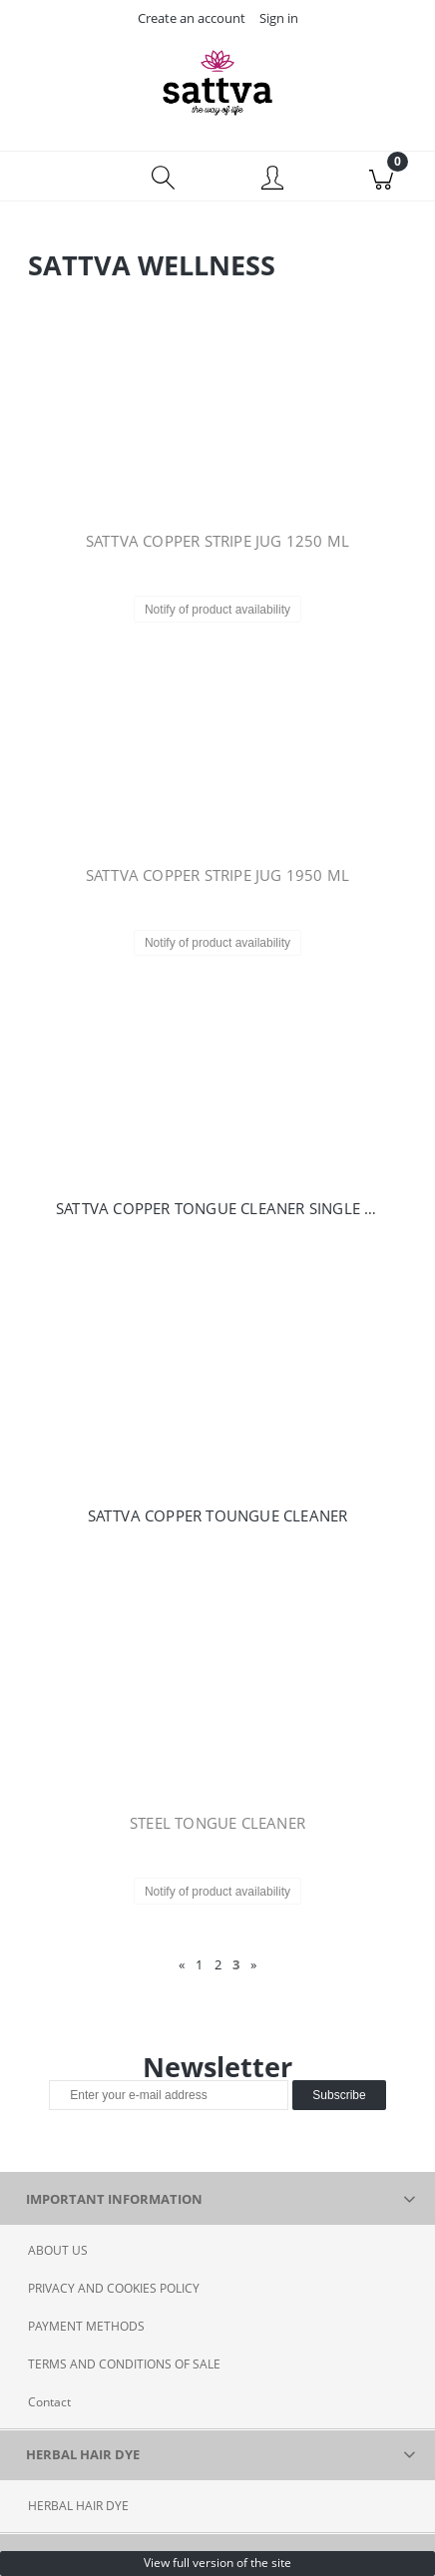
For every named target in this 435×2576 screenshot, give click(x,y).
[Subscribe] (338, 2095)
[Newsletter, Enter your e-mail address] (168, 2095)
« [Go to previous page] (182, 1964)
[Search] (163, 177)
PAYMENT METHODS (86, 2326)
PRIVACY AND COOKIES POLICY (114, 2288)
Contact (49, 2401)
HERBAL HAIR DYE (78, 2505)
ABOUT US (58, 2250)
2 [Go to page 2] (218, 1964)
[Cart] (380, 177)
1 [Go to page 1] (199, 1964)
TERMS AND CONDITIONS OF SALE (124, 2364)
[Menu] (54, 177)
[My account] (272, 180)
